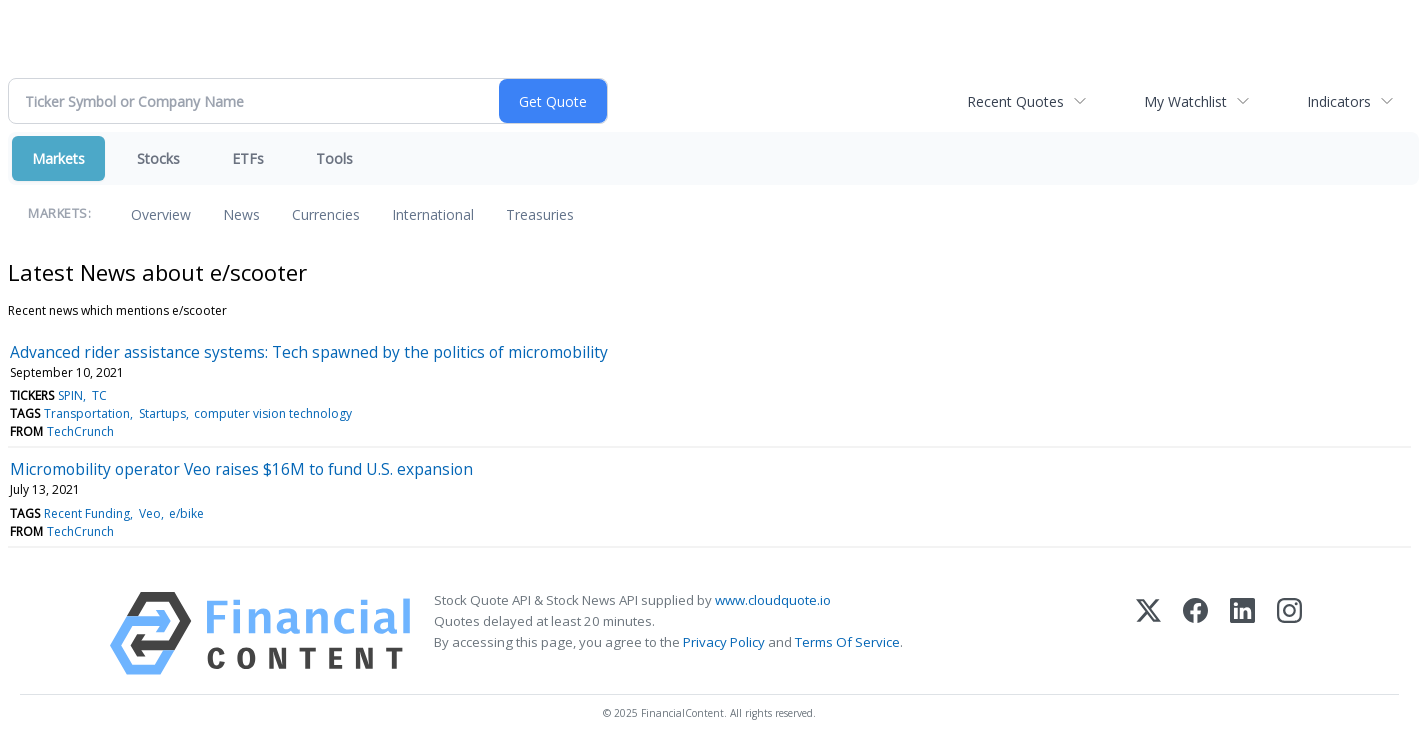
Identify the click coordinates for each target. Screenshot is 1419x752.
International (433, 214)
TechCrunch (80, 431)
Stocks (158, 158)
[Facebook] (1195, 633)
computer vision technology (273, 413)
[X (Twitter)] (1148, 633)
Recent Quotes (1015, 101)
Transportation (87, 413)
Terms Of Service (847, 642)
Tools (334, 158)
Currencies (326, 214)
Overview (161, 214)
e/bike (186, 513)
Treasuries (540, 214)
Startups (162, 413)
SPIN (70, 395)
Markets (58, 158)
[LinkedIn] (1242, 633)
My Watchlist (1185, 101)
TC (99, 395)
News (241, 214)
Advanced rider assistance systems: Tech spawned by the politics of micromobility (309, 352)
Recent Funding (87, 513)
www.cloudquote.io (773, 600)
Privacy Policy (724, 642)
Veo (150, 513)
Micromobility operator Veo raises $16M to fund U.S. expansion (241, 469)
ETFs (248, 158)
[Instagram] (1289, 633)
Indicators (1339, 101)
